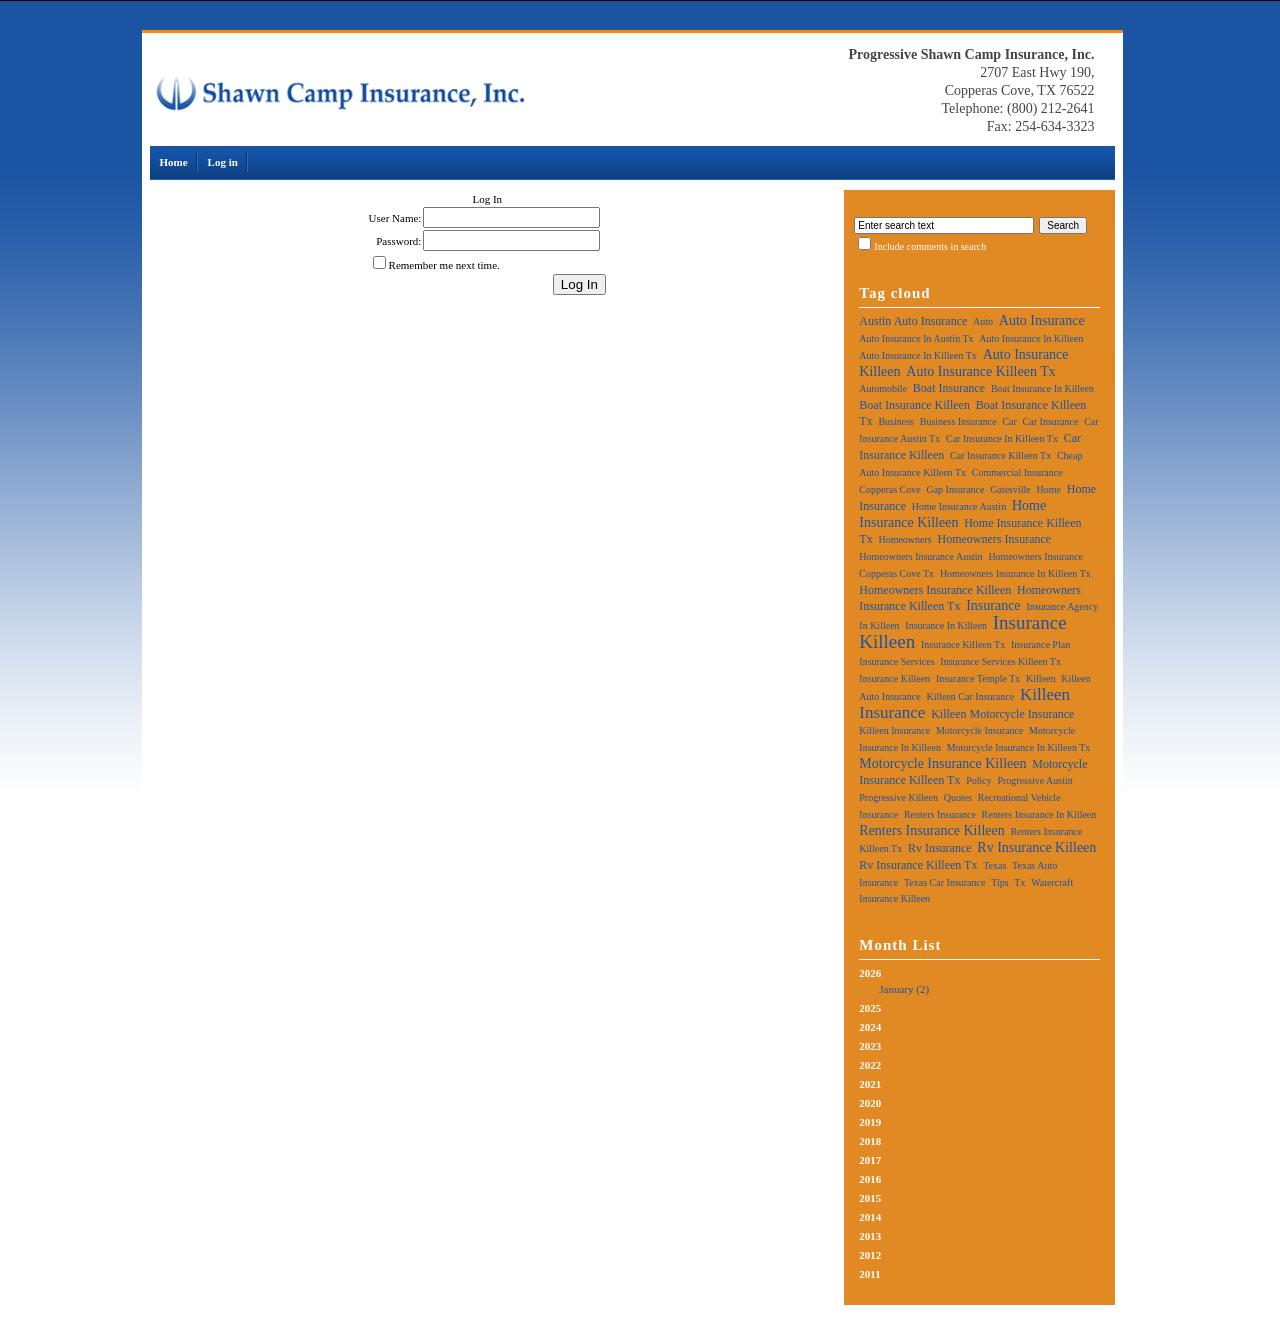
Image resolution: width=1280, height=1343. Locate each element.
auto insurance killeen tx (980, 371)
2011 (869, 1274)
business (896, 421)
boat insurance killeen (914, 405)
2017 (870, 1160)
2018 (870, 1141)
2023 (870, 1046)
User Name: (395, 218)
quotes (958, 797)
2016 (870, 1179)
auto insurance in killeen (1031, 338)
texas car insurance (944, 882)
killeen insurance (894, 730)
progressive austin (1034, 780)
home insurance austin (959, 506)
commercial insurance (1017, 472)
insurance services (896, 661)
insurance (993, 605)
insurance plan (1040, 644)
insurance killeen (894, 678)
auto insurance (1042, 320)
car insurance (1051, 421)
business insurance (958, 421)
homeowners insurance (994, 539)
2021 (870, 1084)
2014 (870, 1217)
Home (174, 162)
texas (994, 865)
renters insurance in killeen (1039, 814)
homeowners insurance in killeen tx (1015, 573)
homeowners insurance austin (920, 556)
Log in (223, 162)
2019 (870, 1122)
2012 (870, 1255)
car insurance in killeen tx (1002, 438)
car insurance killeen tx (1000, 455)
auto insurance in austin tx (916, 338)
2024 (870, 1027)
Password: (398, 241)
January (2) (904, 989)
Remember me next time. (444, 265)
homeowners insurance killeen (935, 590)
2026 (979, 982)
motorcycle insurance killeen (942, 763)
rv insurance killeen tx (918, 865)
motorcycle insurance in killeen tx (1019, 747)
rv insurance (940, 848)
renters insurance (940, 814)
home (1049, 489)
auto (983, 321)
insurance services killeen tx (1000, 661)
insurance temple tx (978, 678)
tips (999, 882)
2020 (870, 1103)
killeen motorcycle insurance (1002, 714)
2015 (870, 1198)
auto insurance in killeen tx (918, 355)
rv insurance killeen (1036, 847)
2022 (870, 1065)
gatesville (1010, 489)
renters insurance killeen (931, 830)
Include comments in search (930, 246)
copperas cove (889, 489)
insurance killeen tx (963, 644)
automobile (883, 388)
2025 (870, 1008)
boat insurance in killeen (1042, 388)
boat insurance (949, 388)
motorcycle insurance (979, 730)
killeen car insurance (970, 696)
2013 (870, 1236)
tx (1019, 882)
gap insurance (955, 489)
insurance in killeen (946, 625)
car (1009, 421)
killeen (1040, 678)
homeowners (904, 539)
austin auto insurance (913, 321)
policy (979, 780)
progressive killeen (898, 797)
